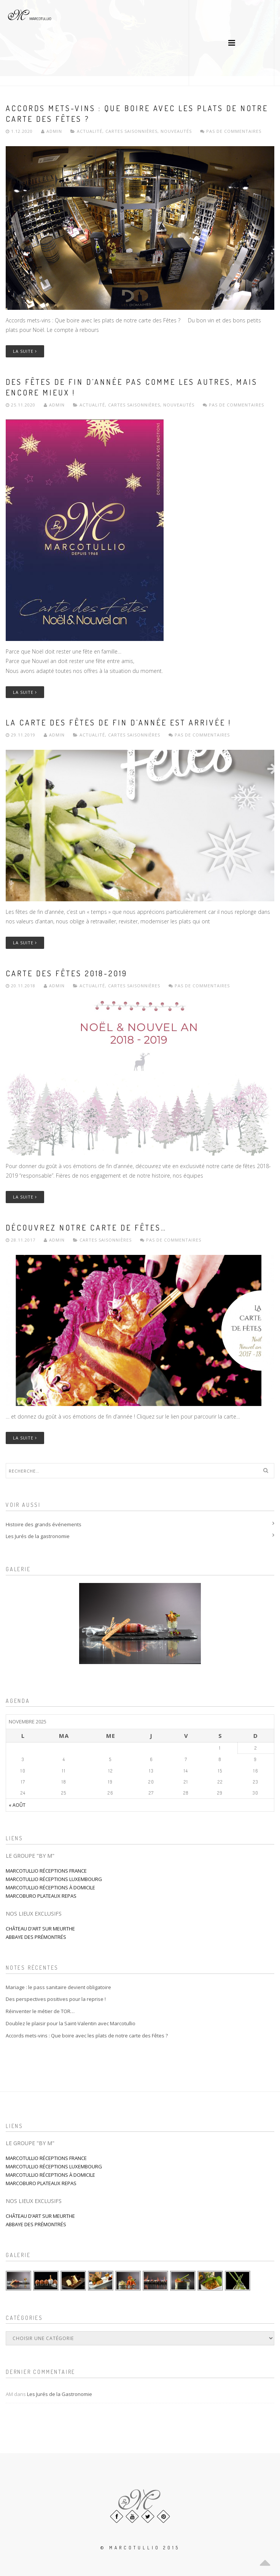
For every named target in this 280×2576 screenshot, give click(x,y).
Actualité (89, 131)
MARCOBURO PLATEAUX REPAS (41, 1895)
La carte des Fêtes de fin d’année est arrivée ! (118, 722)
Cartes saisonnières (131, 131)
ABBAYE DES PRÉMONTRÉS (36, 1937)
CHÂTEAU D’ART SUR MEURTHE (40, 1928)
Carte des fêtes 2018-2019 (66, 973)
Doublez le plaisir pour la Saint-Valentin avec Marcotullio (70, 2023)
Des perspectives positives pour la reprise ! (56, 1999)
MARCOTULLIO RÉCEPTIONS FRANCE (46, 1870)
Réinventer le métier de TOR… (40, 2011)
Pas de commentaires (230, 131)
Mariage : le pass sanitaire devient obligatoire (58, 1987)
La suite (25, 351)
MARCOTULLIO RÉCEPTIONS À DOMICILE (50, 1887)
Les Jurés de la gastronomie (38, 1536)
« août (17, 1805)
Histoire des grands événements (43, 1524)
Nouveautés (176, 131)
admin (52, 131)
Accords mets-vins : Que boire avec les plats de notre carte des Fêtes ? (87, 2035)
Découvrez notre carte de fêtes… (86, 1227)
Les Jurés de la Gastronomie (59, 2394)
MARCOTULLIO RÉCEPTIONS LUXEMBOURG (54, 1879)
